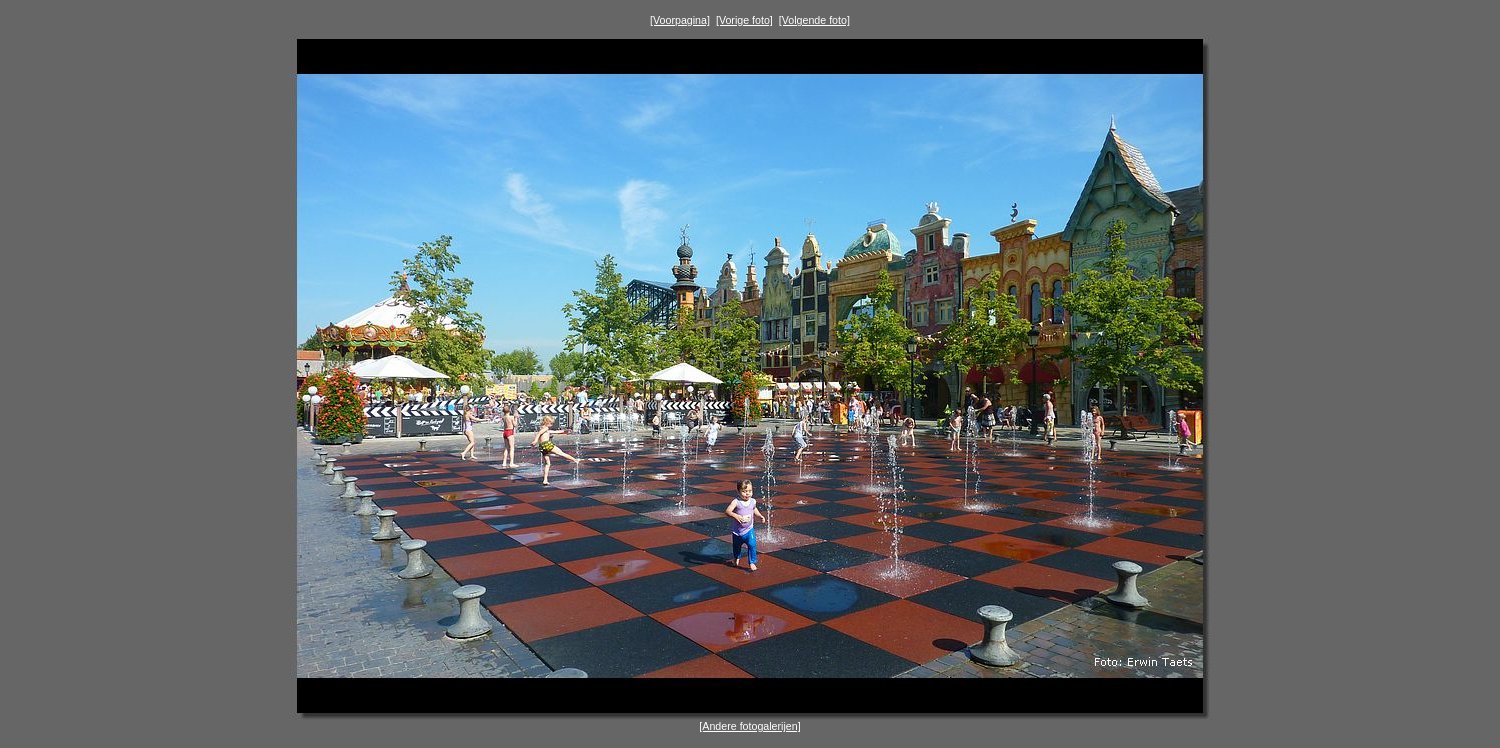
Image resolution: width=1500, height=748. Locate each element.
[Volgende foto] (814, 20)
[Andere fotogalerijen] (749, 726)
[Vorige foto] (744, 20)
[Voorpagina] (680, 20)
